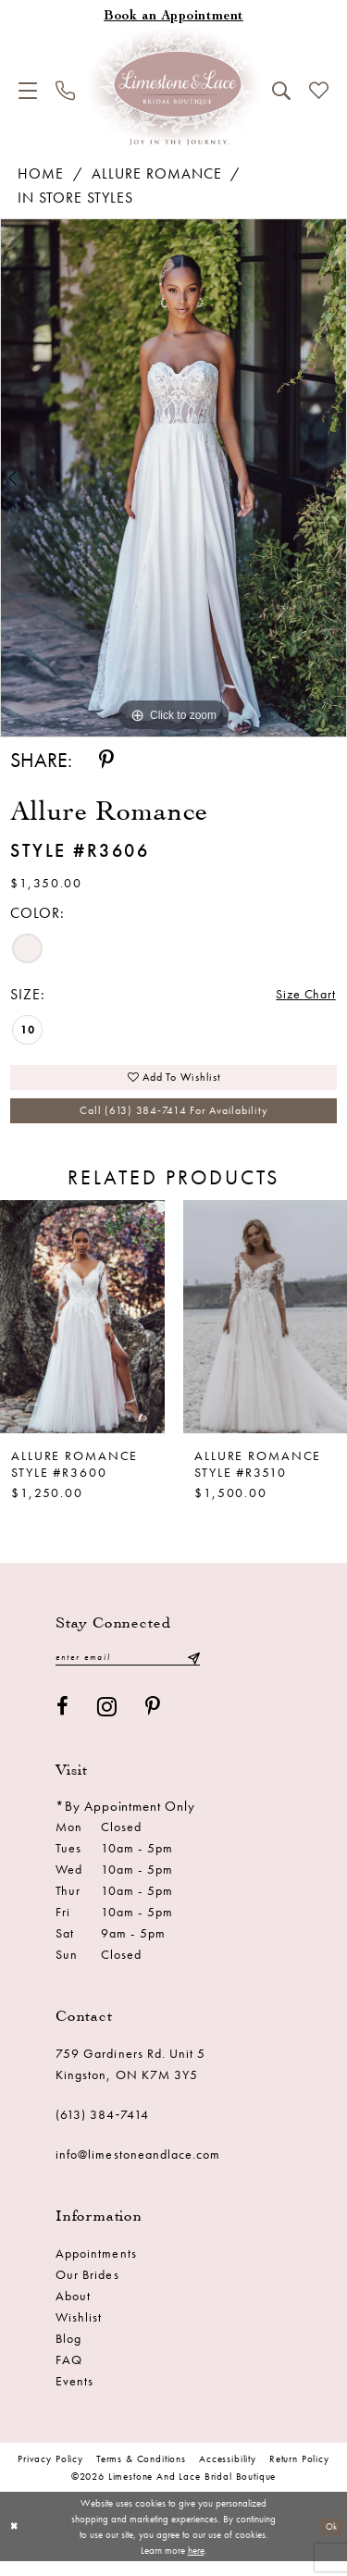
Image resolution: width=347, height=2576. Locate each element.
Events (74, 2395)
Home (41, 173)
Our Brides (87, 2289)
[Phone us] (65, 90)
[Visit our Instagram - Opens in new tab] (107, 1721)
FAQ (69, 2374)
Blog (68, 2353)
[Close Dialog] (15, 2541)
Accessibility (227, 2473)
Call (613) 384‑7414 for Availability (173, 1120)
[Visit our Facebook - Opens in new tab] (63, 1721)
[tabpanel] (173, 478)
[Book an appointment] (173, 17)
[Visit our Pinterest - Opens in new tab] (153, 1721)
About (73, 2310)
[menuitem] (27, 90)
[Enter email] (128, 1670)
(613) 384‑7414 (103, 2129)
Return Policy (299, 2473)
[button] (27, 90)
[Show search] (281, 90)
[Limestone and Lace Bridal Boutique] (174, 87)
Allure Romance (157, 173)
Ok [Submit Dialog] (329, 2540)
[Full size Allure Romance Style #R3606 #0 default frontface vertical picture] (173, 478)
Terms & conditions (141, 2473)
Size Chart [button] (301, 995)
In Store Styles (75, 197)
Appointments (96, 2268)
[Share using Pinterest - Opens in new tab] (106, 760)
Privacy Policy (50, 2473)
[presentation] (82, 1328)
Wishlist (79, 2331)
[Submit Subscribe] (193, 1670)
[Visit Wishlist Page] (319, 90)
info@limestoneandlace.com (138, 2169)
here (196, 2563)
